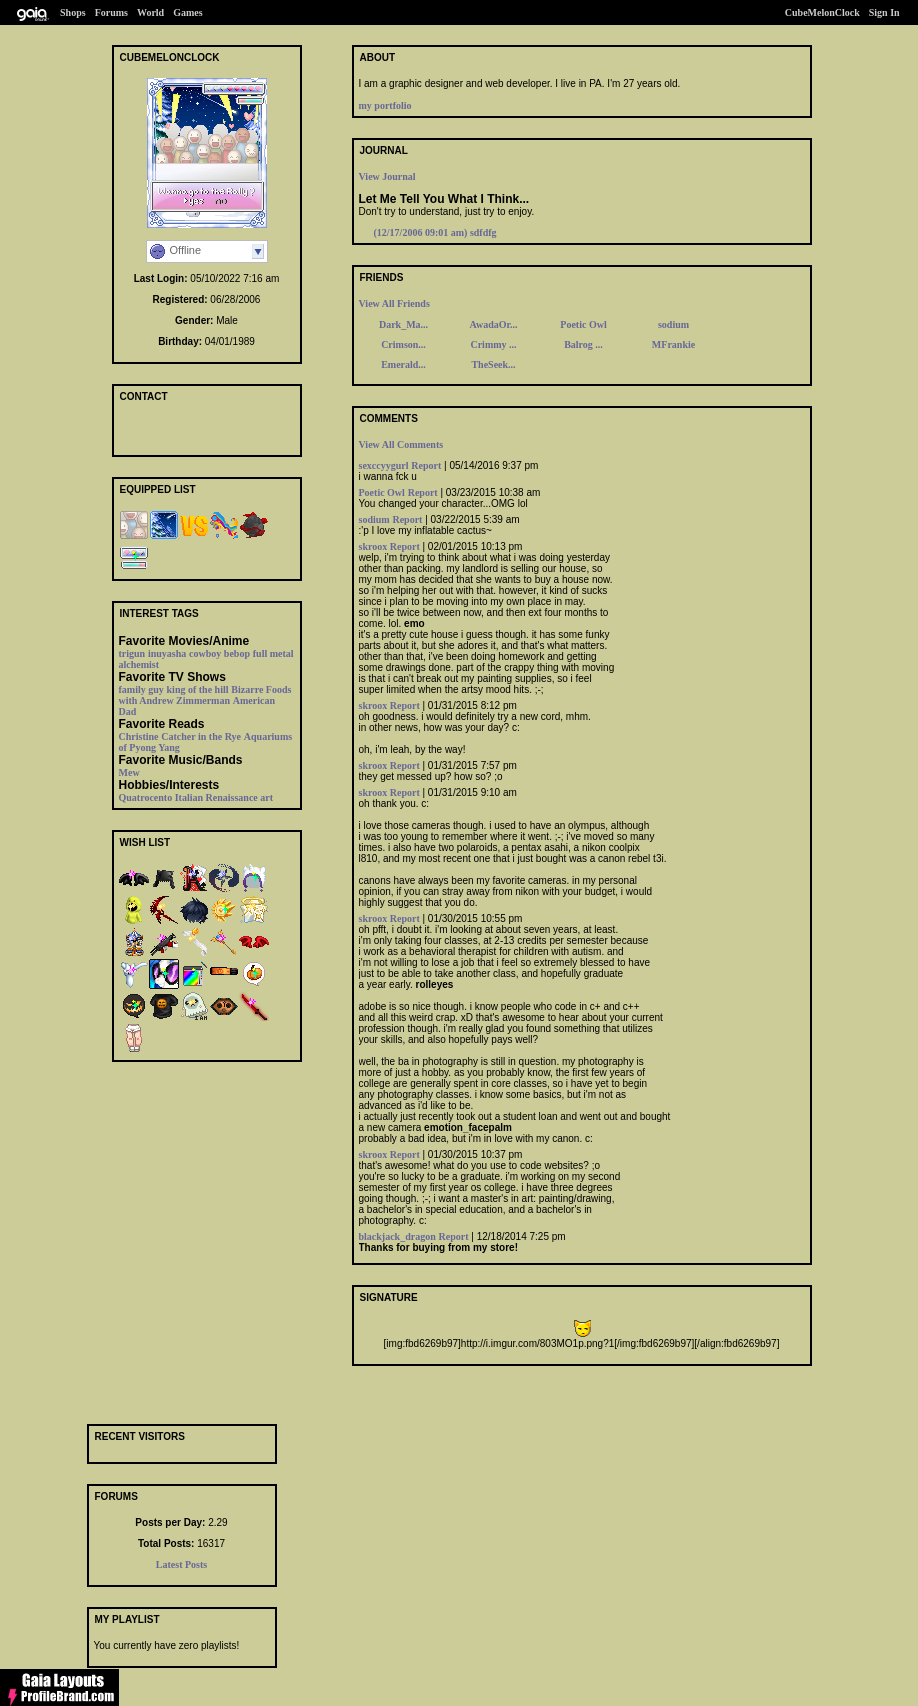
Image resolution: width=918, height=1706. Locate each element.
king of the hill (198, 689)
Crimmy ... (493, 344)
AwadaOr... (493, 324)
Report (426, 465)
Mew (129, 772)
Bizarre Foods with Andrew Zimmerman (205, 695)
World (150, 12)
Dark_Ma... (403, 324)
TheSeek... (493, 364)
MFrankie (673, 344)
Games (187, 12)
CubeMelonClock (822, 12)
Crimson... (403, 344)
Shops (73, 12)
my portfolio (385, 105)
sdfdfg (435, 232)
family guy (141, 689)
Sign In (884, 12)
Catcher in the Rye (201, 736)
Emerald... (403, 364)
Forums (111, 12)
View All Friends (394, 303)
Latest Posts (181, 1564)
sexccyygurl (384, 465)
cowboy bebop (219, 653)
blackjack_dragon (397, 1236)
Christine (139, 736)
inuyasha (167, 653)
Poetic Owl (583, 324)
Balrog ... (583, 344)
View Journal (387, 176)
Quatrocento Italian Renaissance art (196, 797)
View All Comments (401, 444)
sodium (673, 324)
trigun (132, 653)
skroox (374, 546)
